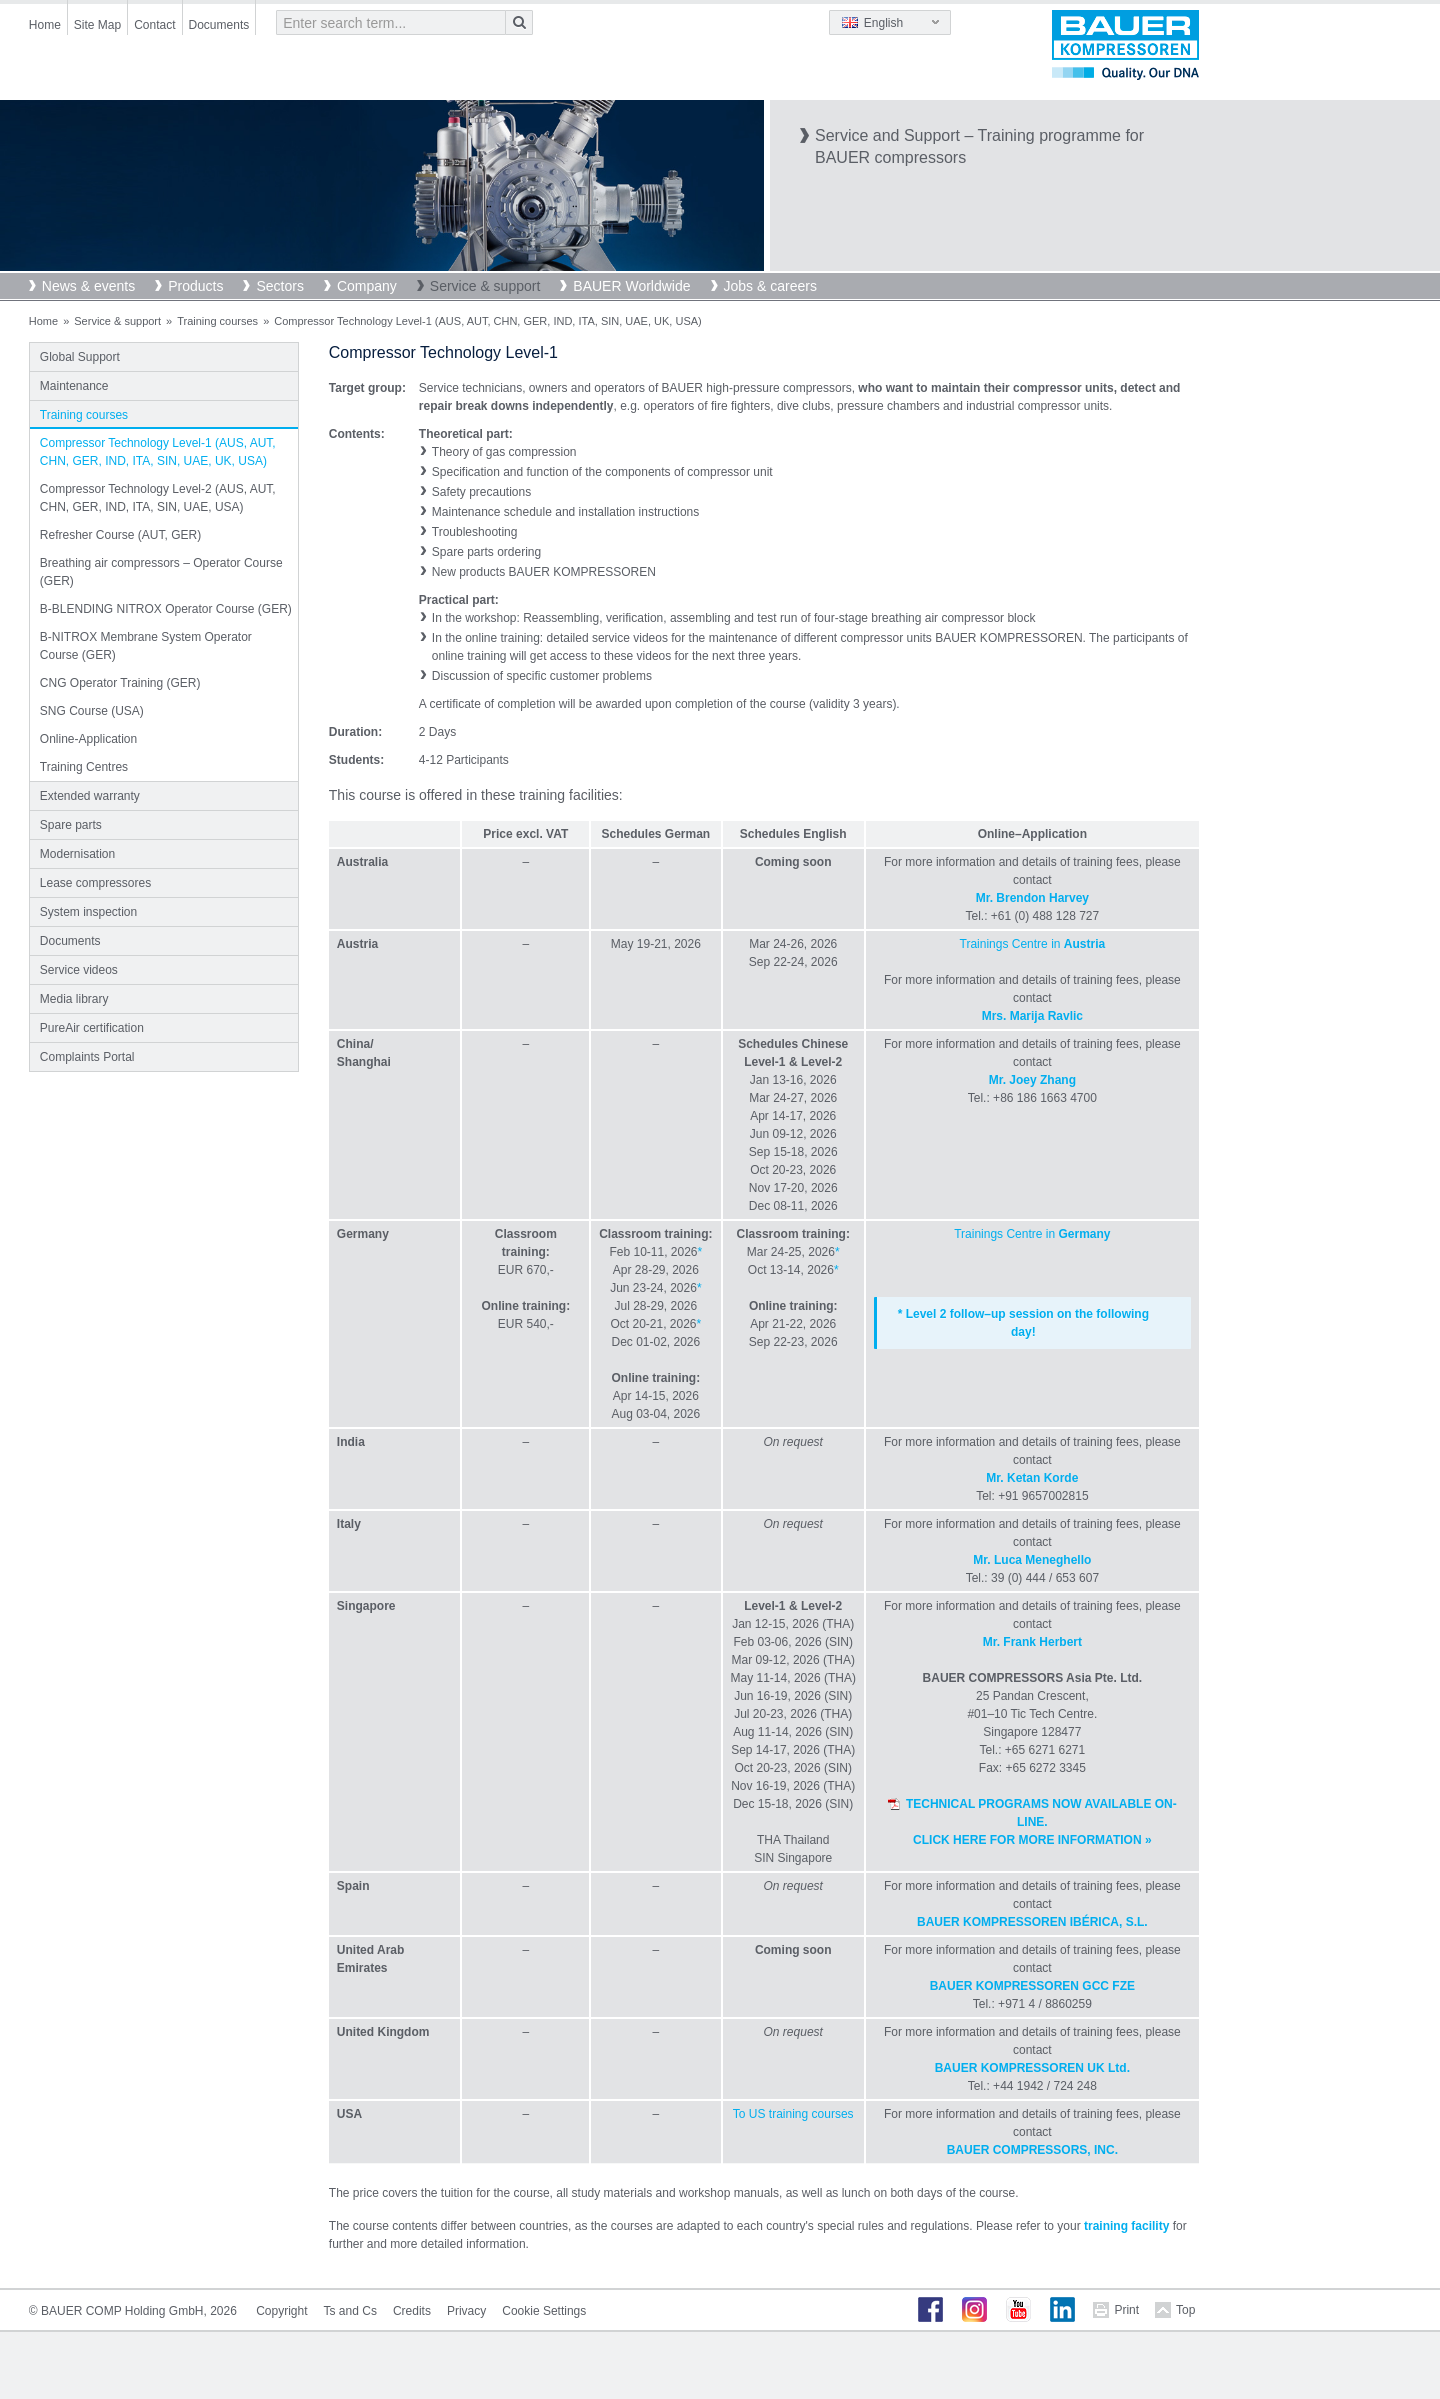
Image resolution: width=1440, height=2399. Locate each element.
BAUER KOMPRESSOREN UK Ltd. (1032, 2068)
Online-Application (88, 739)
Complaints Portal (87, 1057)
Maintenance (74, 386)
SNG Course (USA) (92, 711)
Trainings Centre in (1033, 944)
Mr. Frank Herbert (1032, 1642)
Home (45, 25)
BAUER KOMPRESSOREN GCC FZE (1032, 1986)
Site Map (97, 25)
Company (367, 286)
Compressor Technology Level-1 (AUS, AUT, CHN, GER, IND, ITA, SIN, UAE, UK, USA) (158, 452)
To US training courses (793, 2114)
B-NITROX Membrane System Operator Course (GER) (146, 646)
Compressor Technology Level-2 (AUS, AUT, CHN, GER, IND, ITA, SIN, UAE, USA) (158, 498)
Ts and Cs (350, 2311)
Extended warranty (90, 796)
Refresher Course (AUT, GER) (120, 535)
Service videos (79, 970)
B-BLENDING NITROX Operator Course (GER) (166, 609)
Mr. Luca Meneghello (1032, 1560)
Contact (154, 25)
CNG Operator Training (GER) (120, 683)
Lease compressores (95, 883)
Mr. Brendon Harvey (1032, 898)
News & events (88, 286)
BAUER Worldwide (631, 286)
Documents (219, 25)
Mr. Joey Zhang (1032, 1080)
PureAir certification (92, 1028)
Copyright (281, 2311)
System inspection (88, 912)
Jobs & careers (770, 286)
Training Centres (84, 767)
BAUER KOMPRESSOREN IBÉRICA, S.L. (1032, 1922)
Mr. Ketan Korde (1032, 1478)
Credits (412, 2311)
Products (195, 286)
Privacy (466, 2311)
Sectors (279, 286)
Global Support (80, 357)
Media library (74, 999)
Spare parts (71, 825)
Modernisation (77, 854)
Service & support (485, 286)
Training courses (217, 321)
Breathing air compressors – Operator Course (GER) (161, 572)
